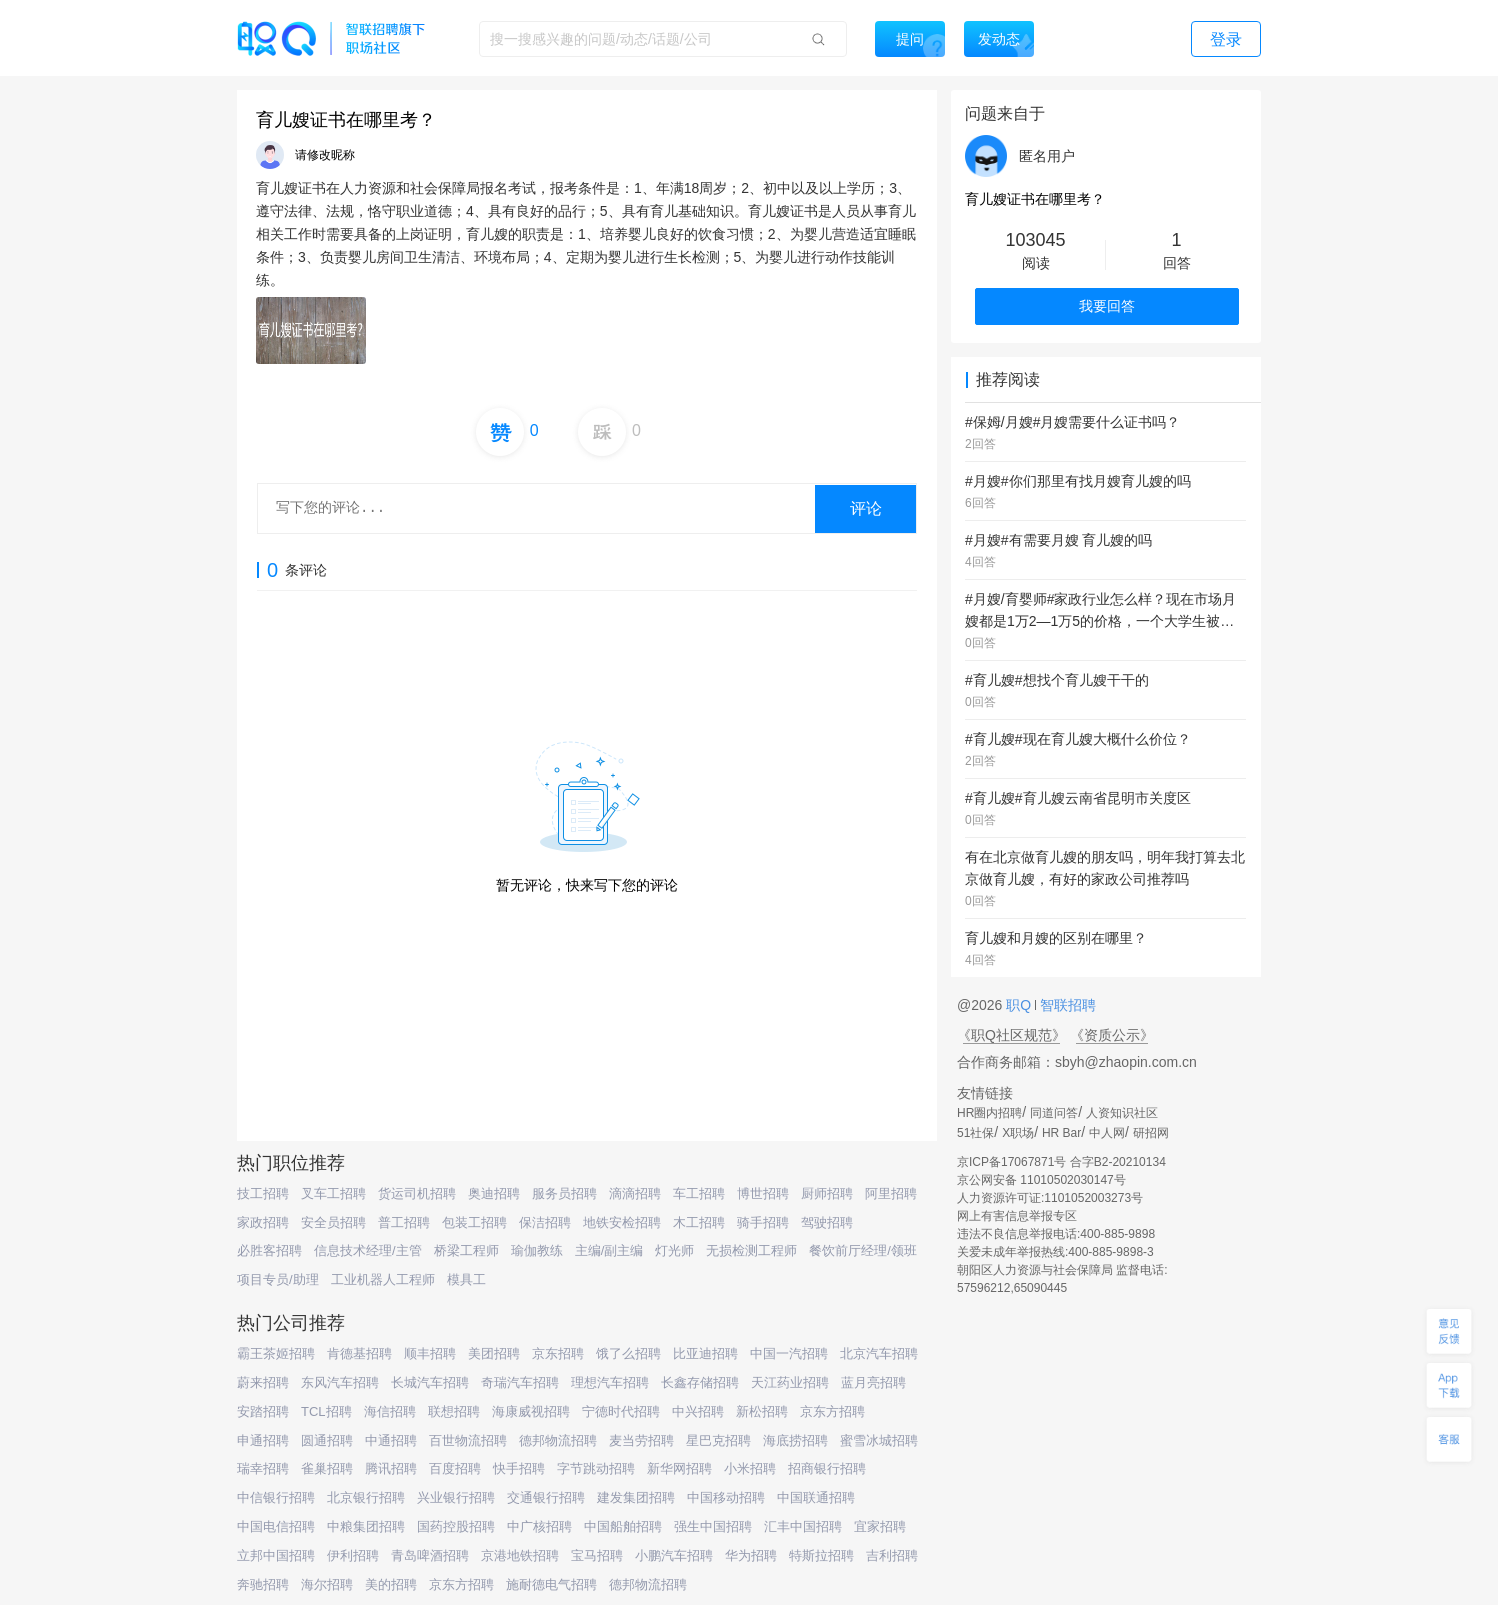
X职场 (1018, 1133)
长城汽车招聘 (430, 1382)
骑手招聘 (763, 1222)
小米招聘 (750, 1468)
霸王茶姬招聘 (276, 1353)
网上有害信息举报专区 (1017, 1216)
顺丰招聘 (430, 1353)
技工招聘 (263, 1193)
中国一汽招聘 (789, 1353)
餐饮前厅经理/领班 (863, 1250)
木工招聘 (699, 1222)
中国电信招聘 (276, 1526)
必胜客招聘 (269, 1250)
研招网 (1151, 1133)
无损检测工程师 (751, 1250)
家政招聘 (263, 1222)
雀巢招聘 (327, 1468)
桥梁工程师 (466, 1250)
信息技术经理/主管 (368, 1250)
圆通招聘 (327, 1440)
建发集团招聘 (636, 1497)
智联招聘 (1066, 1005)
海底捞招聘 (795, 1440)
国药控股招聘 (456, 1526)
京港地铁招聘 (520, 1555)
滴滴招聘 (635, 1193)
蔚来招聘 (263, 1382)
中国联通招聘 (816, 1497)
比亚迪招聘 (705, 1353)
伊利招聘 (353, 1555)
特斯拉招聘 (821, 1555)
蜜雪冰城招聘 (879, 1440)
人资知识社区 (1122, 1113)
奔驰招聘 (263, 1584)
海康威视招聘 (531, 1411)
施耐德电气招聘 (551, 1584)
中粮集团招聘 (366, 1526)
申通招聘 (263, 1440)
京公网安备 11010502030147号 (1041, 1180)
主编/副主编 (609, 1250)
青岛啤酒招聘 (430, 1555)
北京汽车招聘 (879, 1353)
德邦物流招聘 (558, 1440)
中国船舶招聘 (623, 1526)
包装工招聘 (474, 1222)
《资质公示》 (1112, 1035)
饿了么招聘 (628, 1353)
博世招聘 (763, 1193)
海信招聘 (390, 1411)
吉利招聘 (892, 1555)
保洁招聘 (545, 1222)
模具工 (466, 1279)
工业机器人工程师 (383, 1279)
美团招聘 (494, 1353)
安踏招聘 (263, 1411)
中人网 (1107, 1133)
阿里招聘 (891, 1193)
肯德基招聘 (359, 1353)
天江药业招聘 (790, 1382)
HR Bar (1061, 1133)
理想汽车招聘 (610, 1382)
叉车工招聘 (333, 1193)
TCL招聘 (326, 1411)
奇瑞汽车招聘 (520, 1382)
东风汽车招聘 (340, 1382)
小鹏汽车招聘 (674, 1555)
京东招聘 (558, 1353)
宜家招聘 (880, 1526)
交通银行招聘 (546, 1497)
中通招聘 (391, 1440)
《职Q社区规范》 (1011, 1035)
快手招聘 (519, 1468)
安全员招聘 (333, 1222)
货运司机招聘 (417, 1193)
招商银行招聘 (827, 1468)
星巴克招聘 (718, 1440)
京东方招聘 (832, 1411)
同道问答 (1054, 1113)
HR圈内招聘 (989, 1113)
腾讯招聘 (391, 1468)
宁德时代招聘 (621, 1411)
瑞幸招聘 (263, 1468)
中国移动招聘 (726, 1497)
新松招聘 (762, 1411)
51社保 (975, 1133)
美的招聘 (391, 1584)
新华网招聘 (679, 1468)
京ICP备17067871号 (1011, 1162)
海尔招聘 (327, 1584)
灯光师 (674, 1250)
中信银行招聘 (276, 1497)
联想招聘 (454, 1411)
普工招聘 (404, 1222)
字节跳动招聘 (596, 1468)
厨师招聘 (827, 1193)
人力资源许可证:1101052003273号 (1050, 1198)
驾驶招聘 (827, 1222)
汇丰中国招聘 (803, 1526)
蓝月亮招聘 (873, 1382)
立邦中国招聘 (276, 1555)
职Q (1020, 1005)
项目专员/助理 (278, 1279)
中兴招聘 (698, 1411)
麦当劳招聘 (641, 1440)
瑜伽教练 (537, 1250)
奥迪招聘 (494, 1193)
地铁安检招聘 (622, 1222)
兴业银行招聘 (456, 1497)
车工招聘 (699, 1193)
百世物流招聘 (468, 1440)
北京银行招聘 (366, 1497)
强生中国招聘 (713, 1526)
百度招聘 (455, 1468)
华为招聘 (751, 1555)
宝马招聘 (597, 1555)
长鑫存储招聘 (700, 1382)
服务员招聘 (564, 1193)
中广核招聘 (539, 1526)
